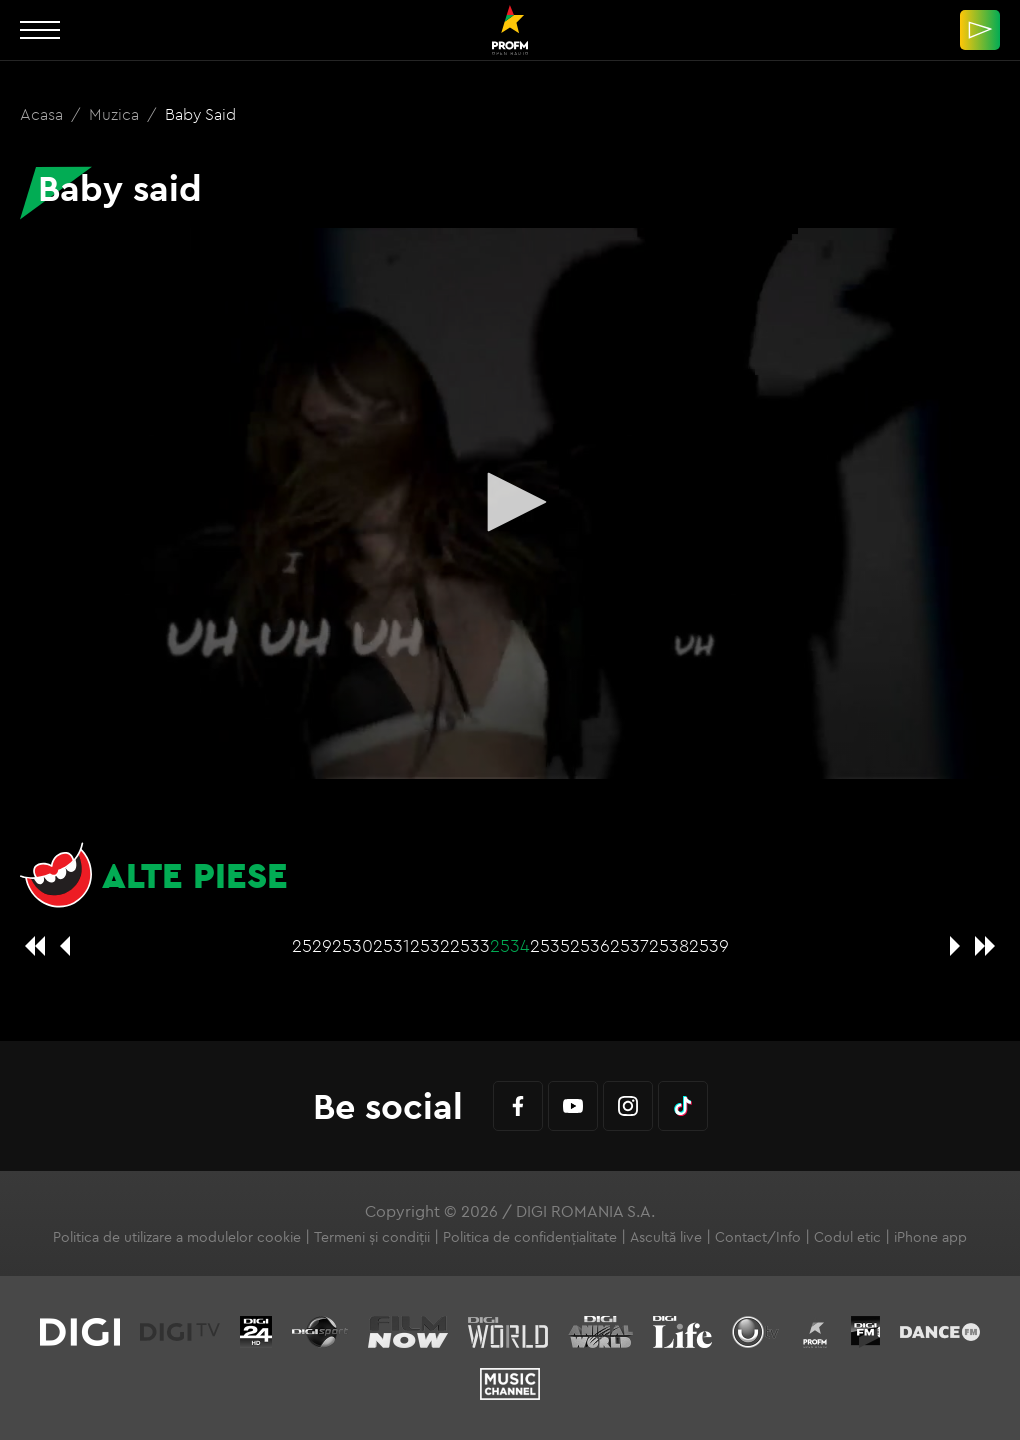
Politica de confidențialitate (530, 1237)
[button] (510, 502)
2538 (669, 945)
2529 (312, 945)
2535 (550, 945)
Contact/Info (758, 1237)
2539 (709, 945)
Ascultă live (666, 1237)
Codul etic (847, 1237)
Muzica (116, 114)
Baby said (200, 114)
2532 (430, 945)
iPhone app (930, 1237)
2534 (510, 945)
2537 (629, 945)
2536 (590, 945)
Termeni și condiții (372, 1237)
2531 (391, 945)
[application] (510, 503)
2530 (352, 945)
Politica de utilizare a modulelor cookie (177, 1237)
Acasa (43, 114)
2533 (470, 945)
